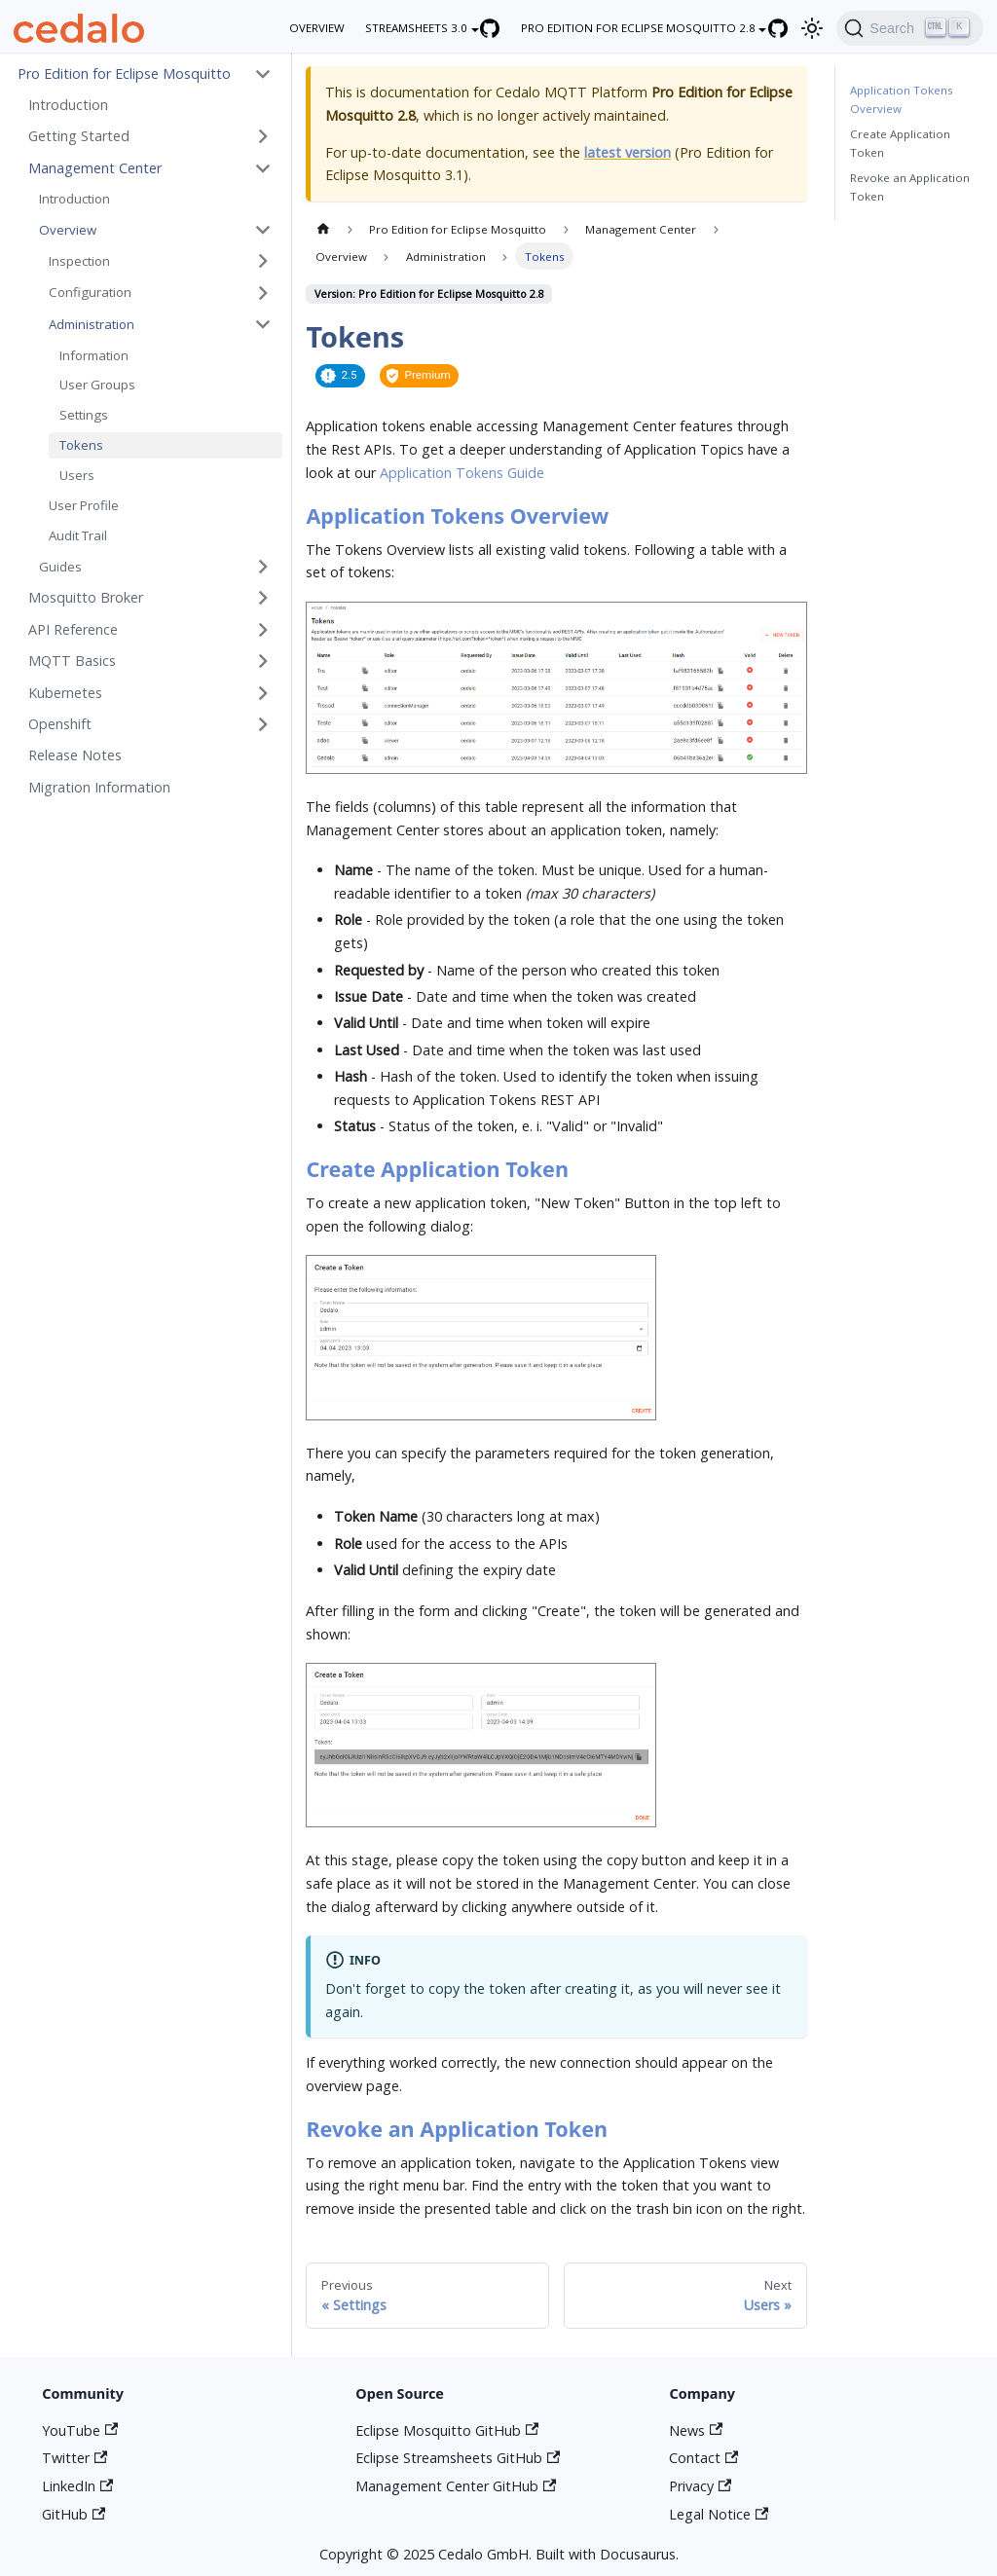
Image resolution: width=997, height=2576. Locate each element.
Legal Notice (718, 2514)
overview (317, 27)
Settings (83, 414)
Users (76, 475)
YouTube (80, 2430)
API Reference (73, 629)
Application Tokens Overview (901, 99)
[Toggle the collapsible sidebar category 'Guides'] (262, 567)
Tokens (81, 445)
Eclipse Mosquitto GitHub (446, 2430)
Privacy (700, 2486)
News (695, 2430)
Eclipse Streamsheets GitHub (457, 2457)
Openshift (60, 724)
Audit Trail (78, 535)
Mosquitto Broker (85, 597)
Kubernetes (65, 692)
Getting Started (78, 136)
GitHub (73, 2514)
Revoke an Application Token (910, 186)
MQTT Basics (72, 660)
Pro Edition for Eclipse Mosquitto (124, 73)
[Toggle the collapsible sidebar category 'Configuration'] (262, 292)
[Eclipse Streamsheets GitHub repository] (500, 28)
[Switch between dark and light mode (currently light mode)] (812, 28)
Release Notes (75, 755)
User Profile (84, 505)
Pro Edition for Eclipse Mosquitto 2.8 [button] (638, 27)
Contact (703, 2457)
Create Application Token (900, 143)
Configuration (90, 292)
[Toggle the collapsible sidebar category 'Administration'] (262, 325)
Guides (60, 566)
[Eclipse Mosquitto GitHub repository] (787, 28)
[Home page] (322, 228)
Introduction (68, 104)
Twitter (74, 2457)
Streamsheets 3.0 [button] (416, 27)
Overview (67, 230)
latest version (627, 152)
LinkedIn (77, 2486)
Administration (91, 324)
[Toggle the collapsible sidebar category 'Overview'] (262, 230)
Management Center (95, 168)
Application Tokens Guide (462, 472)
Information (94, 355)
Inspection (79, 261)
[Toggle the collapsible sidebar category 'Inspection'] (262, 261)
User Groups (97, 384)
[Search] (909, 28)
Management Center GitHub (455, 2486)
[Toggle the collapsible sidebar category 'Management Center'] (262, 168)
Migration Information (99, 787)
